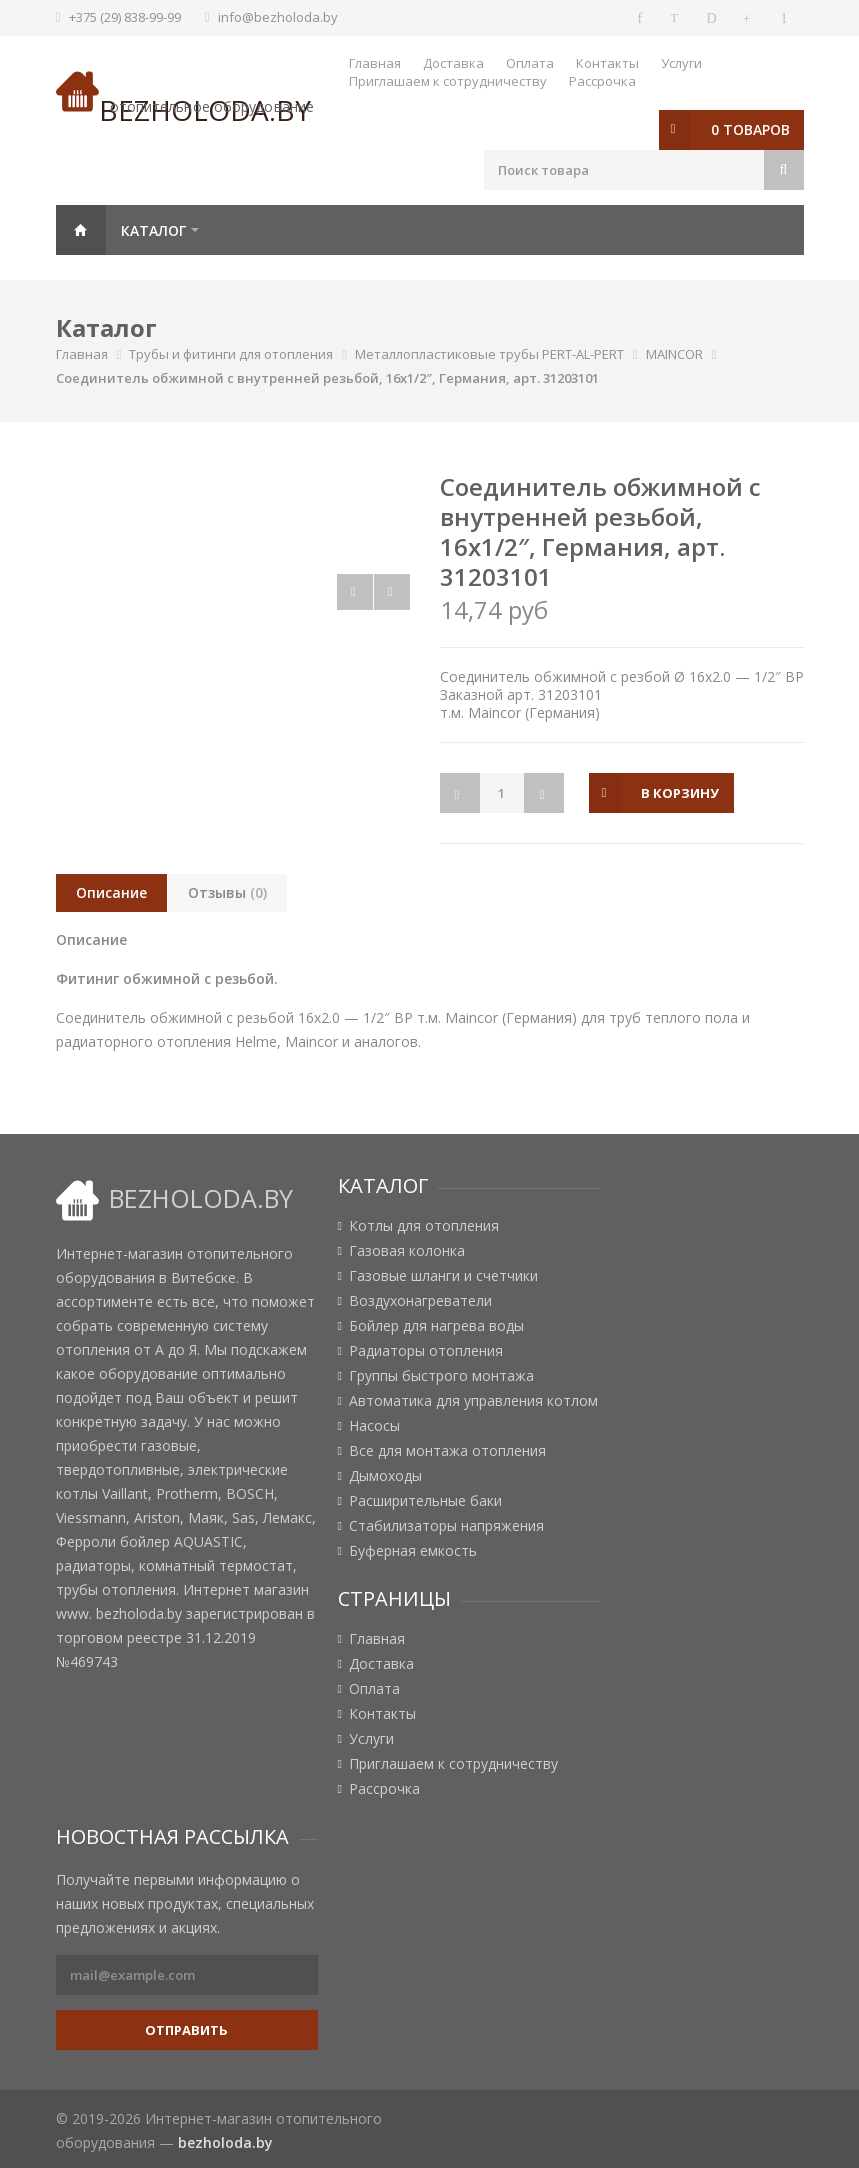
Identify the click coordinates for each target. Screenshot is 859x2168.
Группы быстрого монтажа (441, 1376)
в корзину (681, 793)
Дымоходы (385, 1476)
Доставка (453, 63)
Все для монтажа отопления (447, 1451)
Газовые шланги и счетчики (443, 1276)
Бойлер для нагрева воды (436, 1326)
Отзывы (227, 892)
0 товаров (750, 129)
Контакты (607, 63)
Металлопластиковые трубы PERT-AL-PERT (489, 354)
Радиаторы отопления (426, 1351)
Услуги (681, 63)
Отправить (186, 2030)
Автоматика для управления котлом (473, 1401)
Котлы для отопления (424, 1226)
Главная (375, 63)
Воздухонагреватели (420, 1301)
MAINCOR (674, 354)
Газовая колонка (407, 1251)
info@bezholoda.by (278, 17)
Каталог (153, 230)
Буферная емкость (413, 1551)
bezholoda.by (225, 2142)
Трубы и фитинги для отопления (231, 354)
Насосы (374, 1426)
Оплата (530, 63)
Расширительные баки (425, 1501)
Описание (111, 892)
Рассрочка (602, 81)
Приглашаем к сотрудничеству (448, 81)
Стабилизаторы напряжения (446, 1526)
